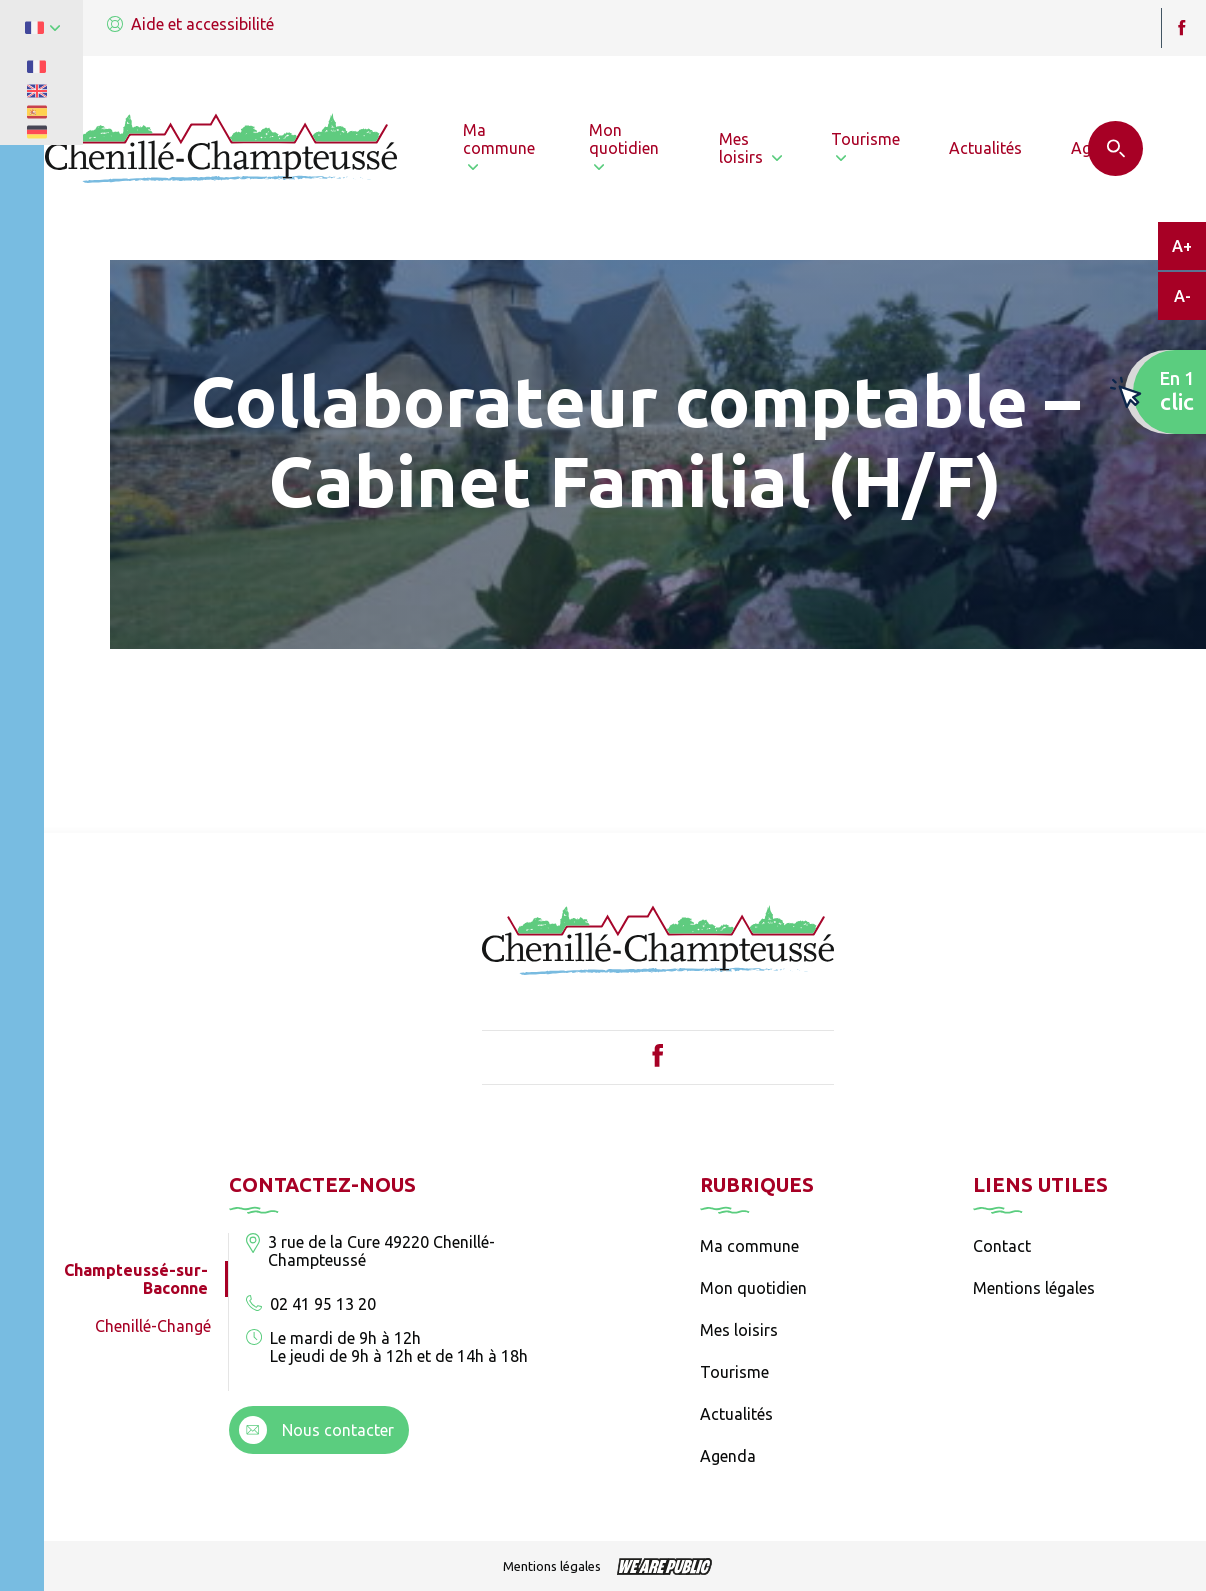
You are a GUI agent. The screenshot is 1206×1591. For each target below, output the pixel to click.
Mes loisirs (739, 1330)
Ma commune (749, 1246)
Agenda (728, 1456)
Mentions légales (1034, 1288)
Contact (1002, 1246)
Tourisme (734, 1372)
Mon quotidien (753, 1288)
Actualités (736, 1414)
